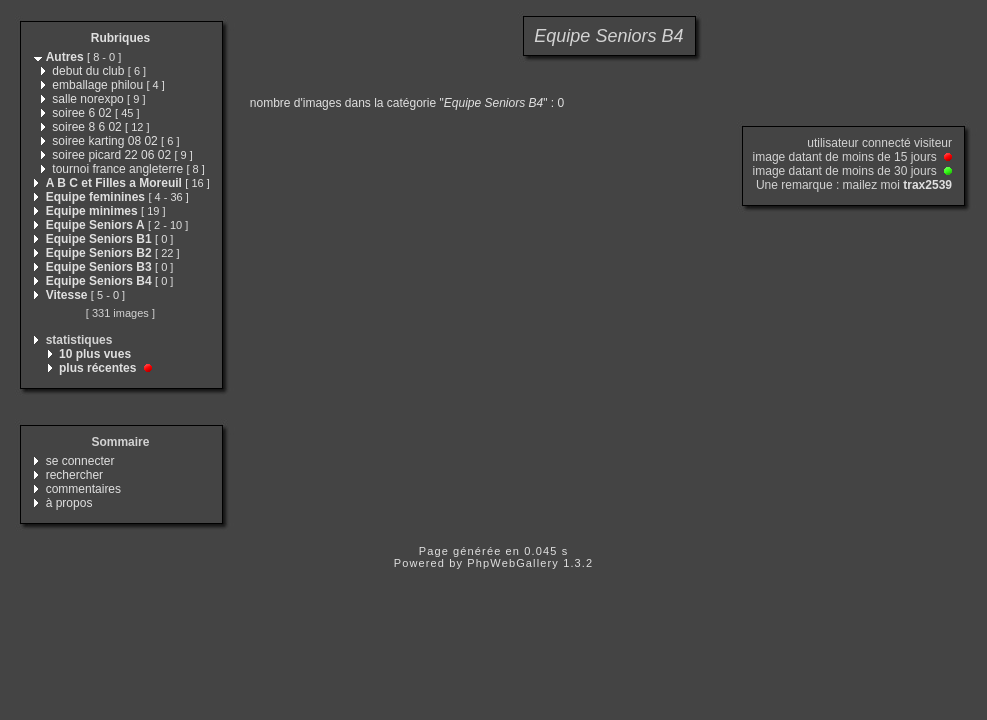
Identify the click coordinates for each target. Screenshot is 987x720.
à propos (69, 503)
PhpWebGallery (513, 563)
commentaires (83, 489)
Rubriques (120, 38)
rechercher (74, 475)
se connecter (80, 461)
